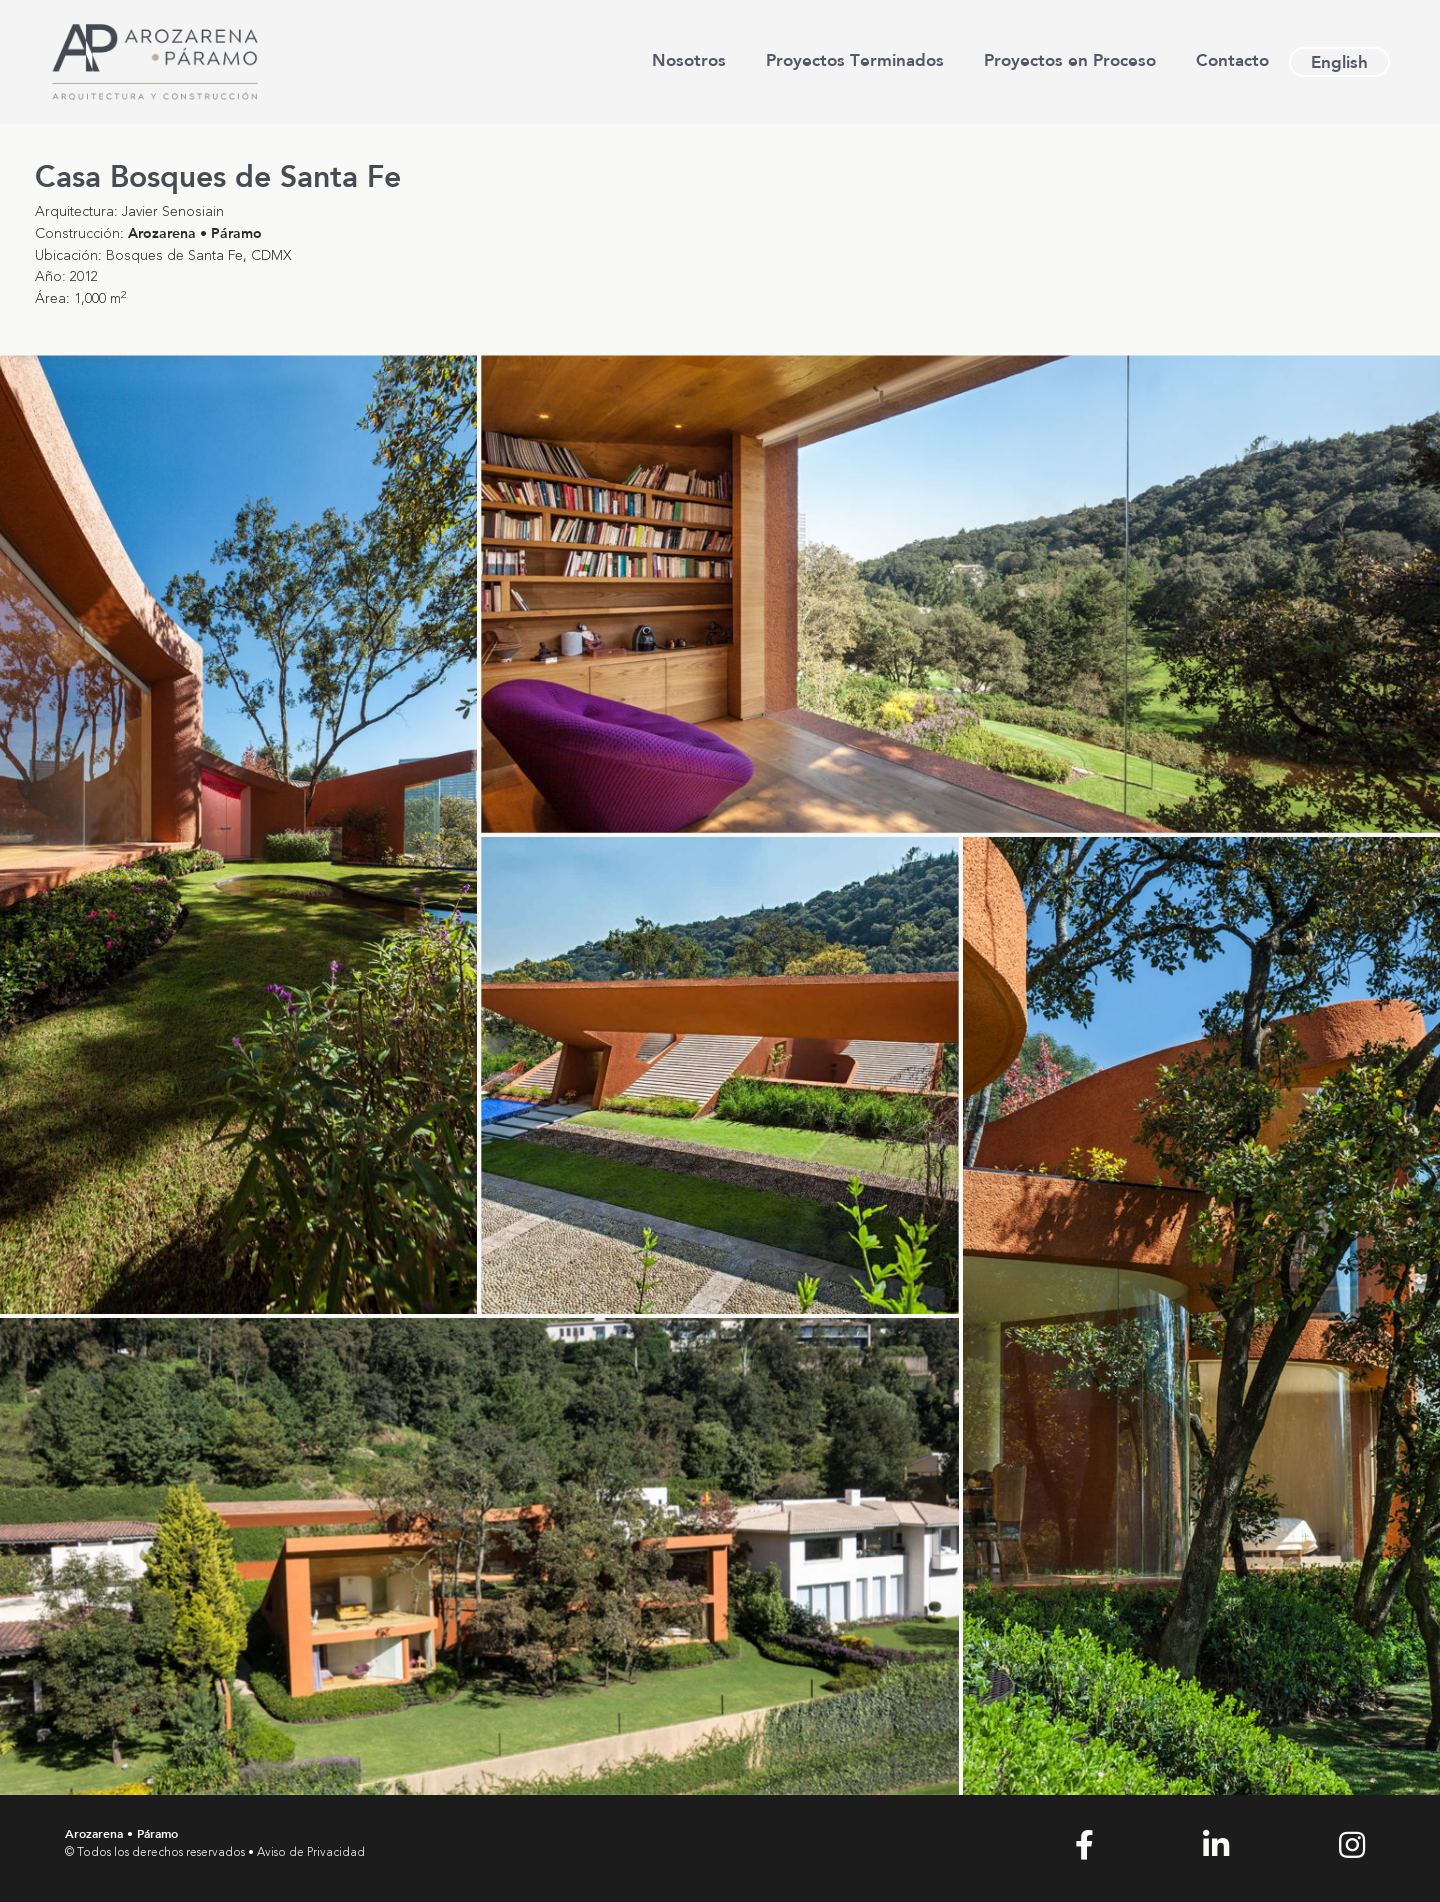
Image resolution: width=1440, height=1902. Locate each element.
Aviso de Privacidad (311, 1853)
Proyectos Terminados (855, 59)
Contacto (1232, 59)
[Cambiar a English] (1339, 62)
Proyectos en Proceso (1070, 59)
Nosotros (689, 59)
